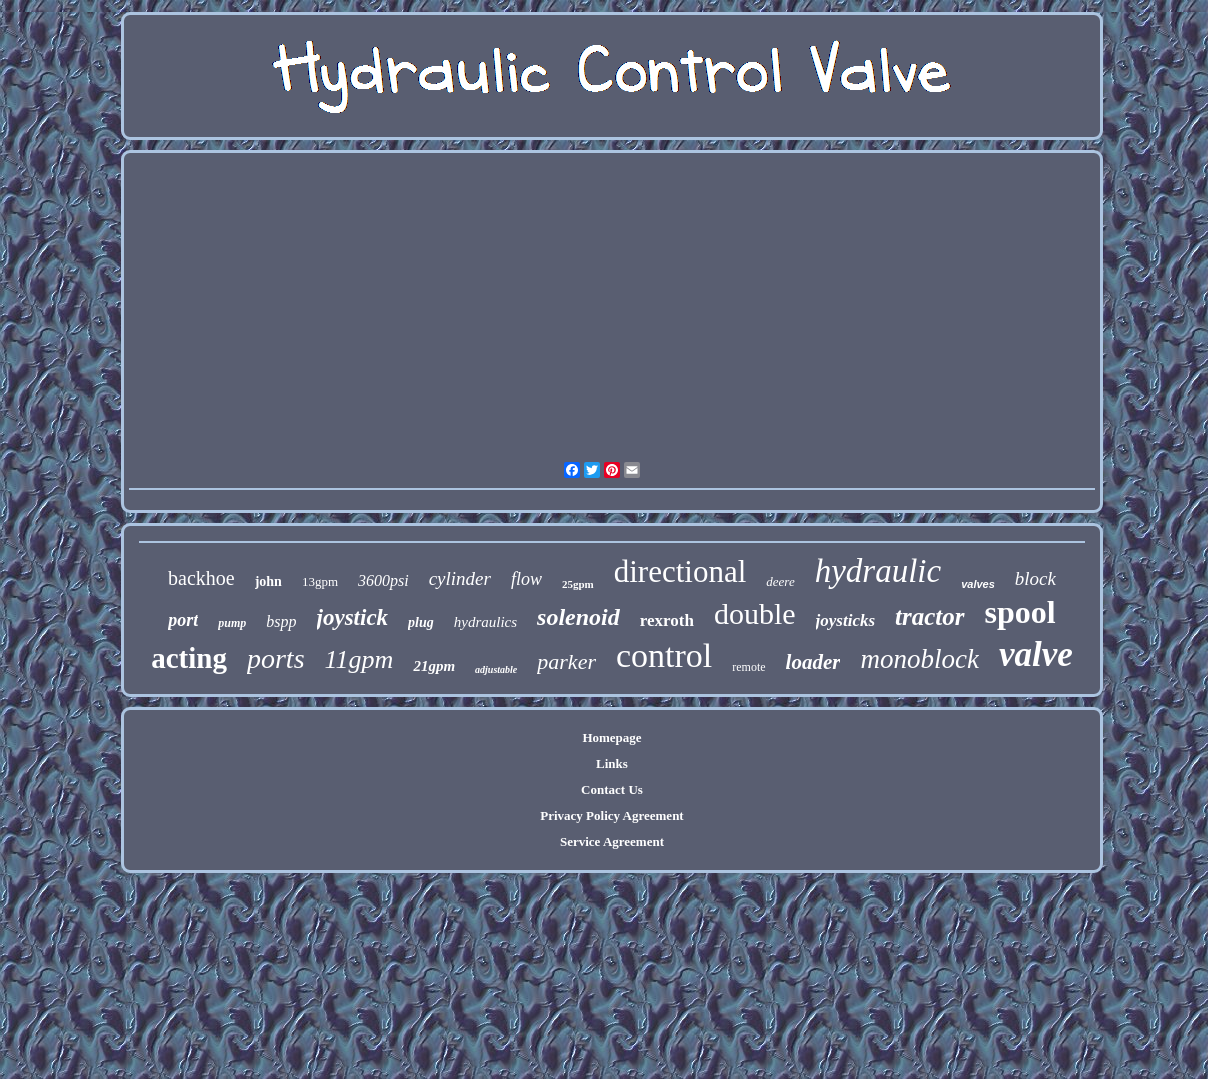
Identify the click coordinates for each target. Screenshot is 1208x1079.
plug (421, 622)
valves (978, 584)
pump (232, 623)
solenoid (578, 617)
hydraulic (878, 571)
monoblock (919, 659)
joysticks (846, 620)
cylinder (460, 578)
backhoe (201, 578)
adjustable (496, 669)
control (664, 655)
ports (276, 658)
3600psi (383, 580)
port (183, 620)
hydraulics (485, 622)
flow (526, 579)
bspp (281, 621)
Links (612, 763)
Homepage (611, 737)
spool (1020, 612)
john (268, 581)
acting (189, 658)
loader (813, 662)
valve (1036, 654)
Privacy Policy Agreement (611, 815)
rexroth (667, 620)
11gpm (359, 659)
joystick (353, 617)
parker (566, 661)
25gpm (578, 584)
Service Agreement (612, 841)
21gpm (434, 666)
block (1035, 578)
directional (680, 571)
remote (748, 667)
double (755, 613)
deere (780, 581)
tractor (929, 616)
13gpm (320, 581)
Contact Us (612, 789)
